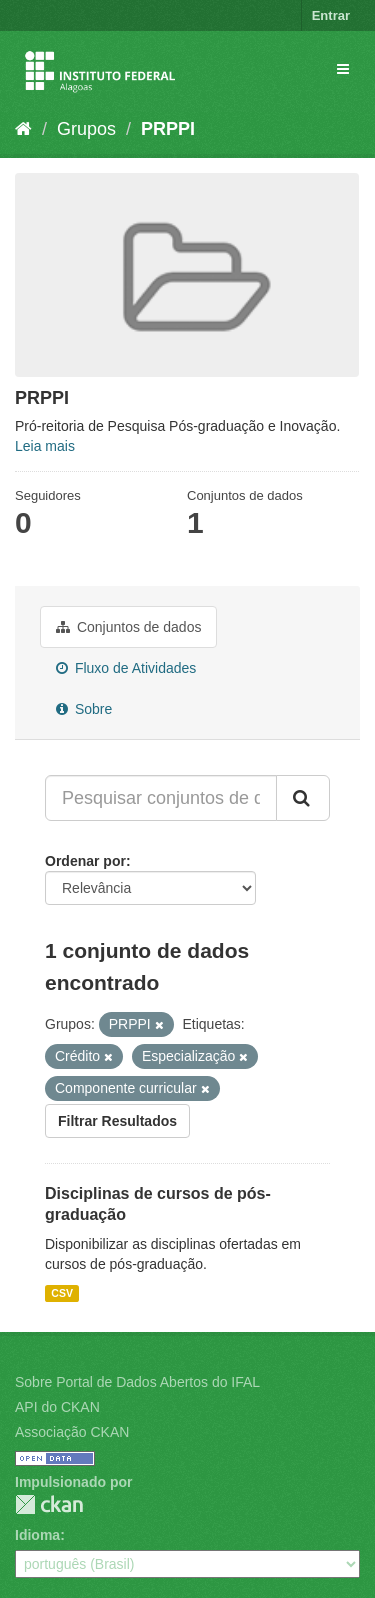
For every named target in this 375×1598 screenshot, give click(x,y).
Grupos (86, 129)
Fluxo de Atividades (126, 668)
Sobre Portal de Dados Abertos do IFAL (137, 1382)
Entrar (331, 15)
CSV (62, 1293)
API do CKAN (57, 1407)
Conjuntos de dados (128, 627)
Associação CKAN (72, 1432)
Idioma (37, 1535)
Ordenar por (85, 861)
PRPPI (168, 129)
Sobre (84, 709)
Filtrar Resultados (117, 1121)
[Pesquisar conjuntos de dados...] (161, 798)
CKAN (49, 1504)
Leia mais (45, 446)
